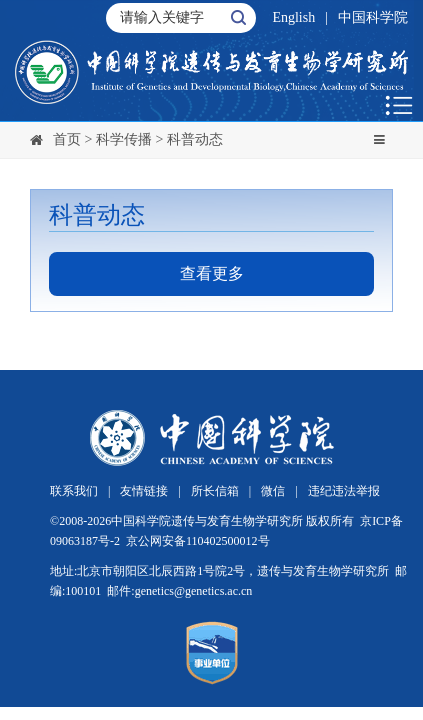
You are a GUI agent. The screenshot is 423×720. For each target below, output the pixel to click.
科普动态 (195, 139)
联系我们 (74, 491)
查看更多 (212, 273)
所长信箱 (215, 491)
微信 (273, 491)
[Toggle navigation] (379, 140)
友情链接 (144, 491)
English (293, 17)
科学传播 (124, 139)
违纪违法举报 (344, 491)
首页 (67, 139)
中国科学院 (373, 17)
